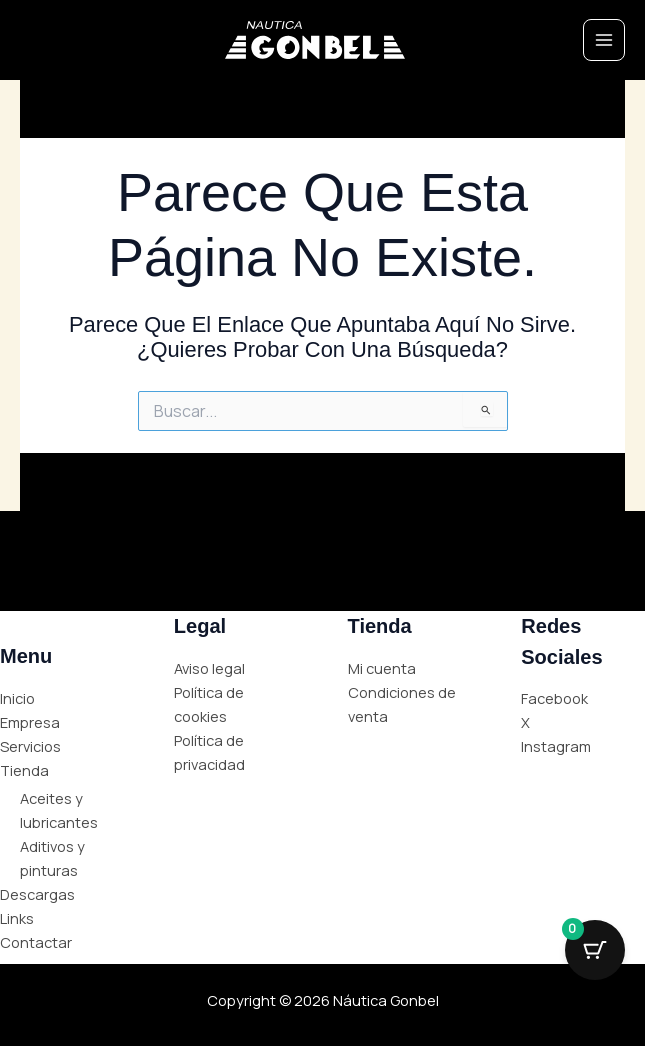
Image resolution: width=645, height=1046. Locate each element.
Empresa (30, 722)
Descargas (37, 894)
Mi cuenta (382, 668)
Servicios (30, 746)
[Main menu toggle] (604, 40)
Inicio (17, 698)
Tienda (24, 770)
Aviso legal (209, 668)
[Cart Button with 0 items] (595, 950)
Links (17, 918)
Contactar (36, 942)
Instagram (556, 746)
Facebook (554, 698)
